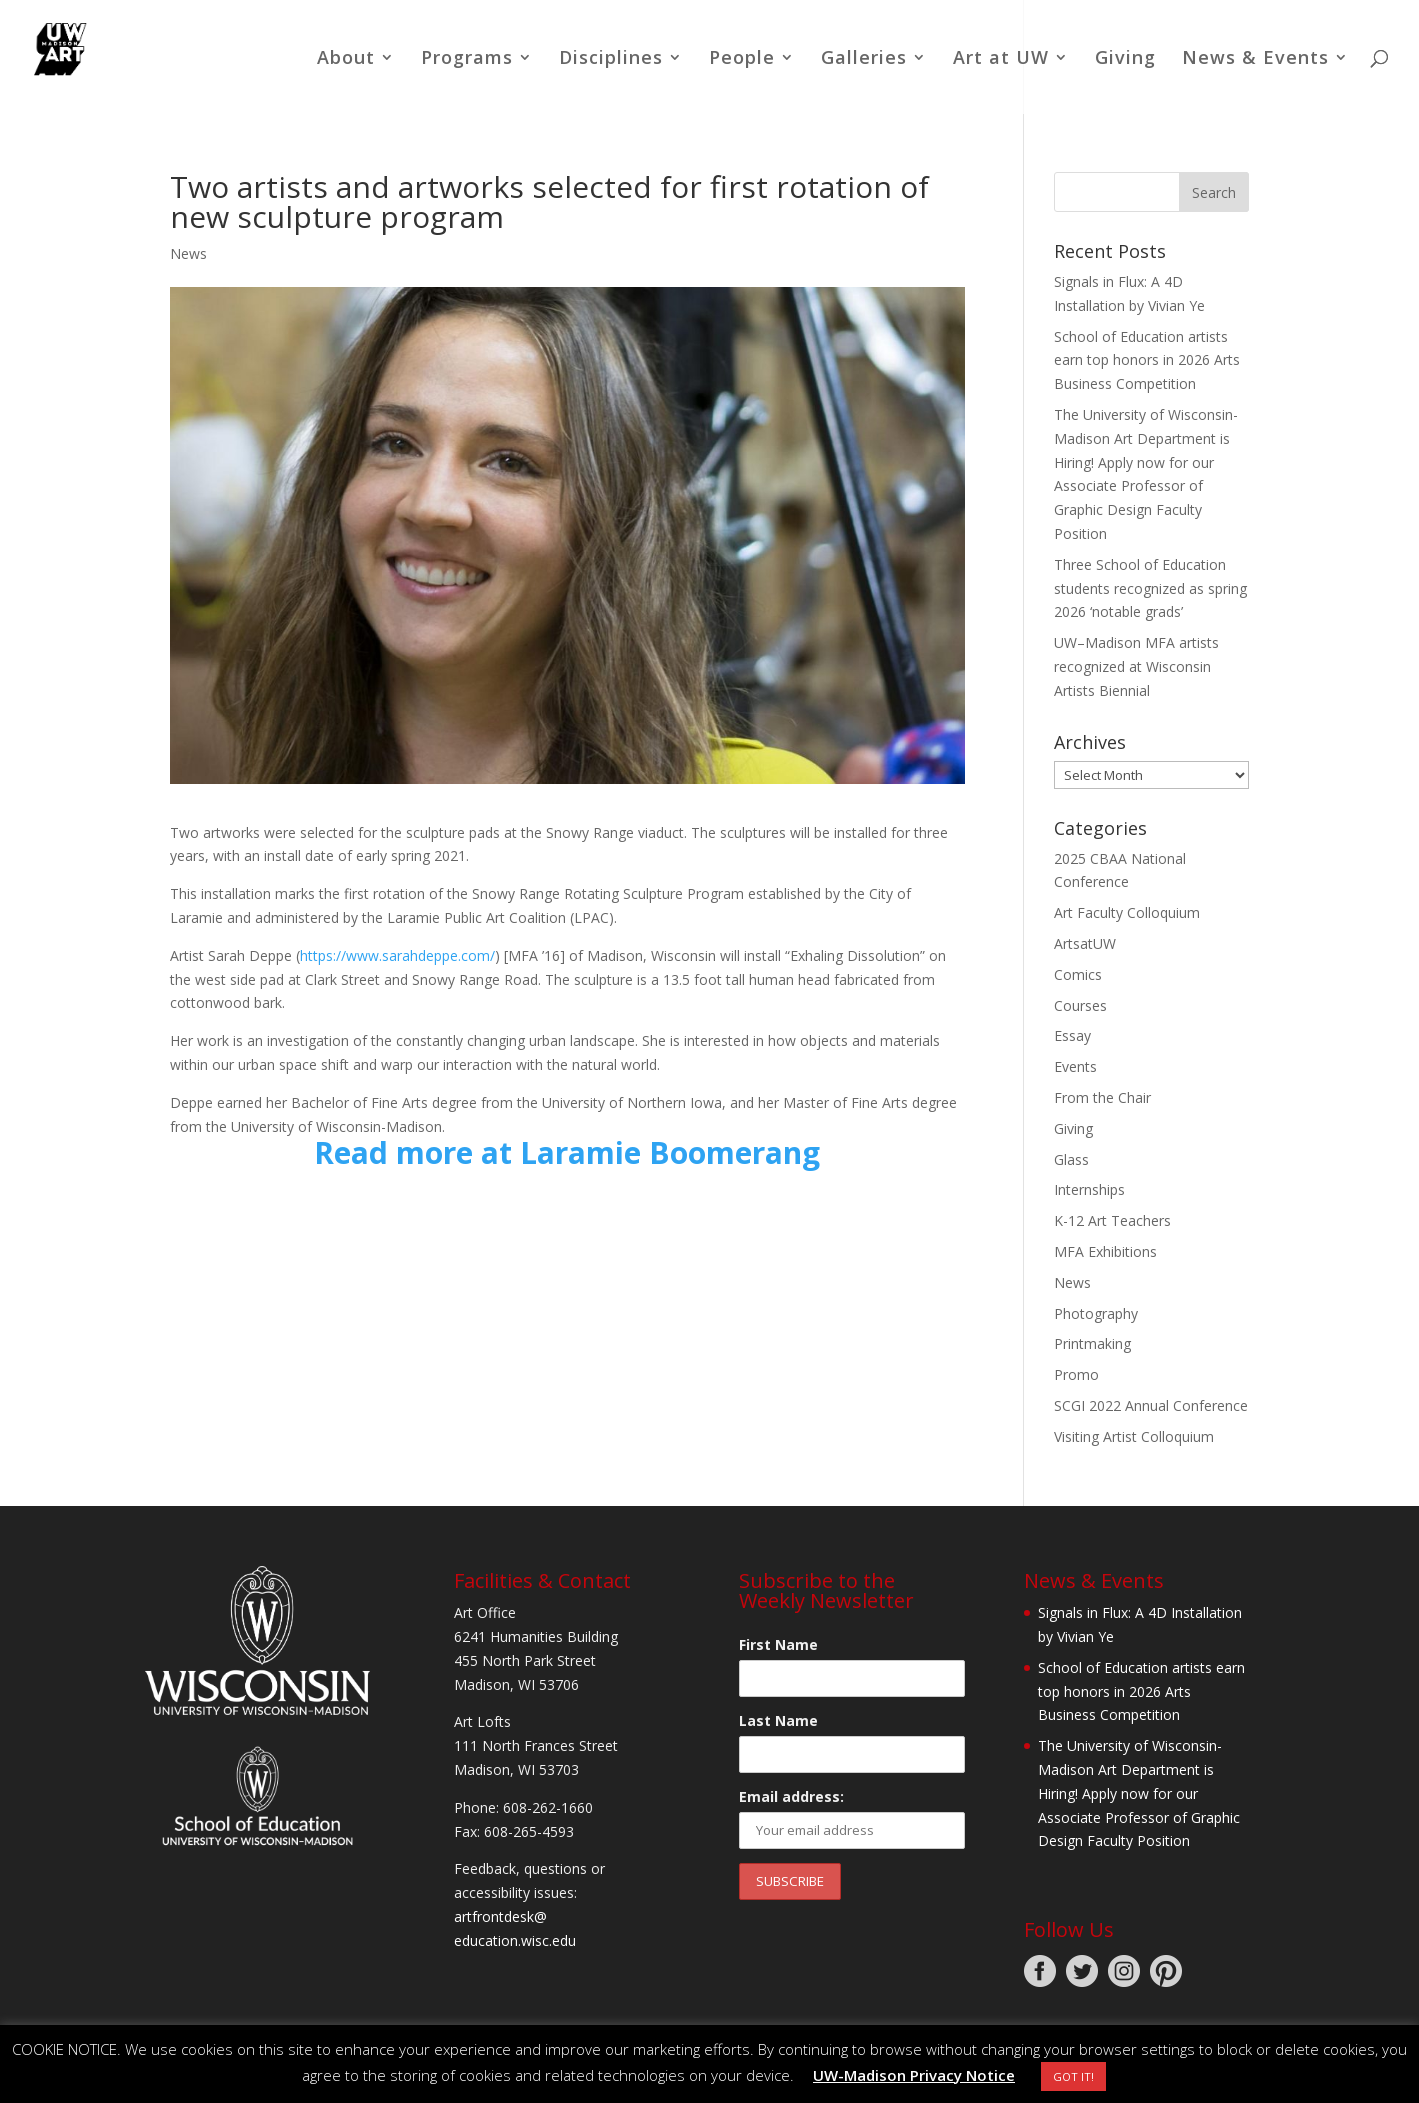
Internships (1089, 1189)
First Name (778, 1644)
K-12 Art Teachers (1112, 1220)
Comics (1078, 974)
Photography (1096, 1313)
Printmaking (1092, 1343)
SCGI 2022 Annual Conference (1151, 1405)
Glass (1071, 1159)
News (188, 253)
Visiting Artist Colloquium (1134, 1436)
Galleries (864, 59)
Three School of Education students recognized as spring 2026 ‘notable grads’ (1150, 588)
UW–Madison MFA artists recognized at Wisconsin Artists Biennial (1136, 666)
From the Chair (1102, 1097)
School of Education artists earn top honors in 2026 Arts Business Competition (1147, 360)
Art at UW (1001, 59)
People (742, 59)
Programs (467, 59)
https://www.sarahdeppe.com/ (397, 955)
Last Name (778, 1720)
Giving (1125, 59)
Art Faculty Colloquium (1127, 912)
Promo (1076, 1374)
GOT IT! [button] (1073, 2076)
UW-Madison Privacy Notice (914, 2075)
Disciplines (611, 59)
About (346, 59)
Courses (1080, 1005)
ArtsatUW (1085, 943)
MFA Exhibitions (1105, 1251)
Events (1075, 1066)
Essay (1072, 1035)
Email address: (791, 1796)
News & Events (1255, 59)
